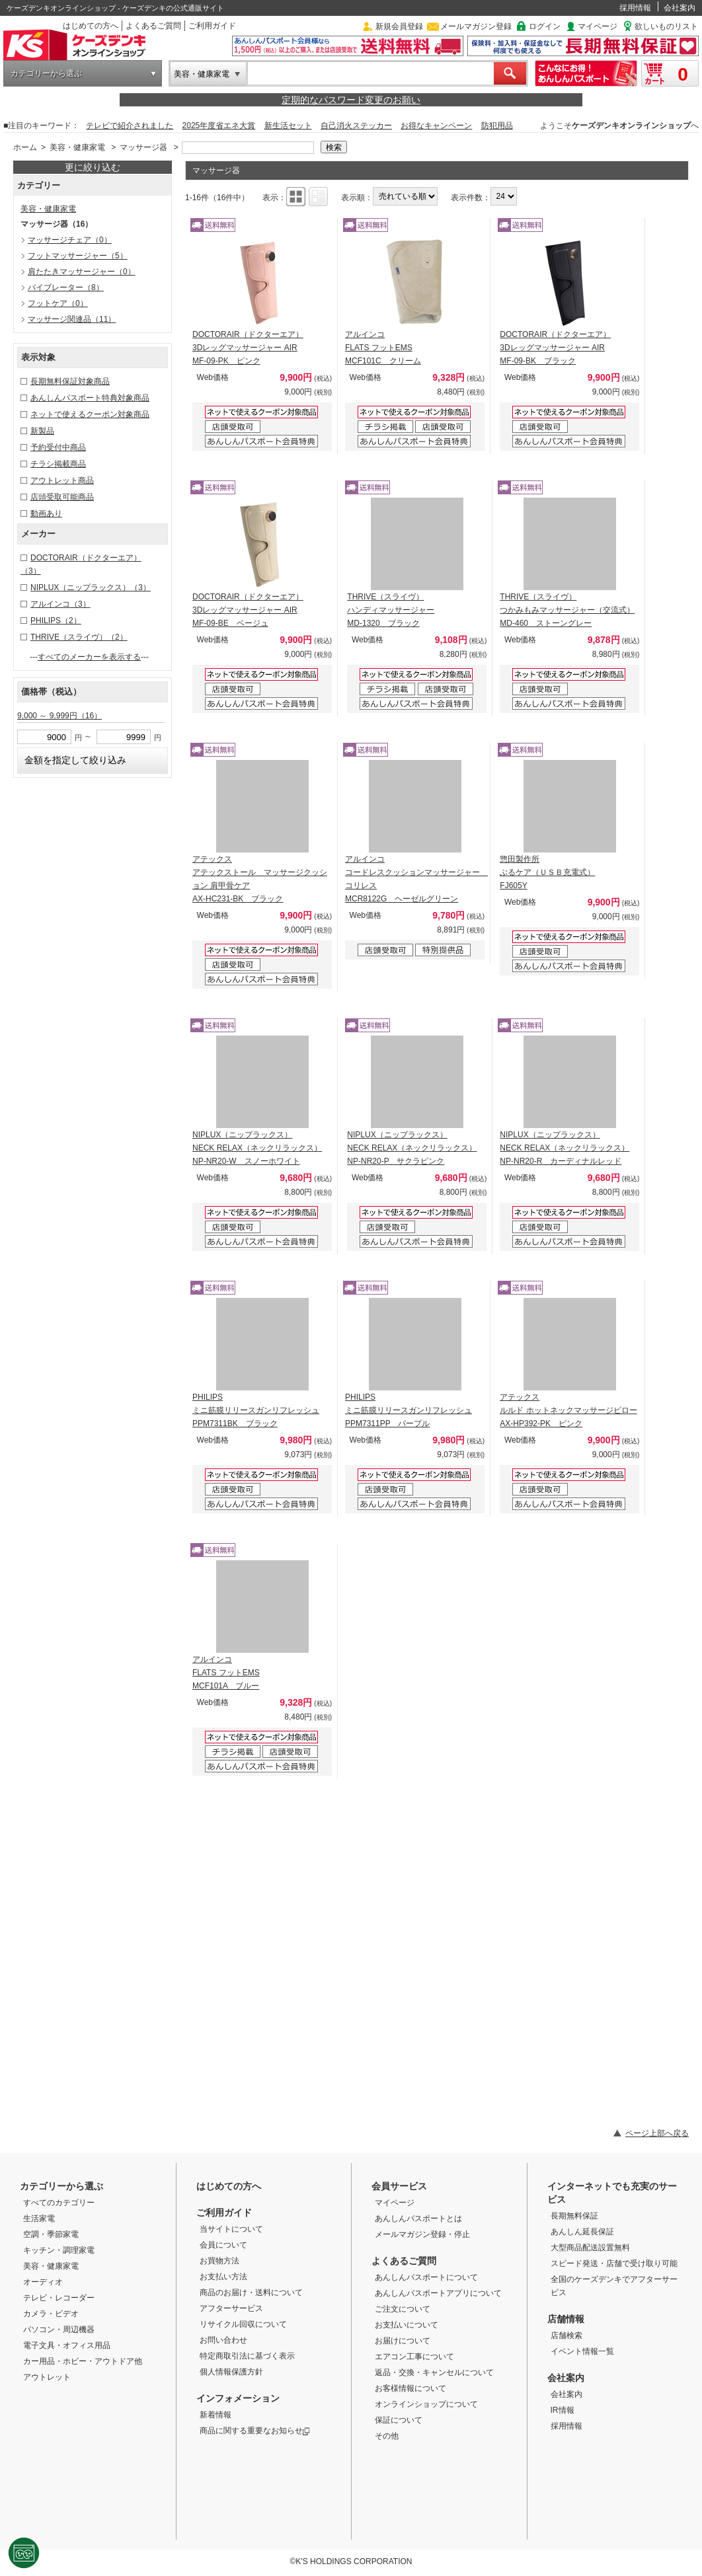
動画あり (46, 513)
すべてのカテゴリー (59, 2202)
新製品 (42, 431)
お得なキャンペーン (436, 125)
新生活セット (288, 125)
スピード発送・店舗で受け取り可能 (614, 2263)
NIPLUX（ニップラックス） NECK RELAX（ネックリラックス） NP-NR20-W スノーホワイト (257, 1148)
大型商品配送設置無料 (590, 2247)
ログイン (545, 26)
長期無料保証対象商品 (70, 381)
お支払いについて (406, 2325)
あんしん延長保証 (582, 2231)
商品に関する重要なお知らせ (255, 2430)
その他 (387, 2436)
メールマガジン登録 (476, 26)
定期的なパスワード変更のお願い (351, 100)
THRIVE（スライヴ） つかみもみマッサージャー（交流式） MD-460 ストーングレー (567, 610)
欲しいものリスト (666, 26)
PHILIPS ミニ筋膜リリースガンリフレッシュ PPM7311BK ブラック (255, 1410)
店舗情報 (565, 2319)
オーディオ (43, 2282)
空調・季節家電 (51, 2234)
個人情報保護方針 (231, 2371)
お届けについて (402, 2340)
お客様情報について (410, 2388)
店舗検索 (566, 2335)
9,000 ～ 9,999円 (59, 715)
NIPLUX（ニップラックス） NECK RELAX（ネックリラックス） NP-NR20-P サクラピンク (412, 1148)
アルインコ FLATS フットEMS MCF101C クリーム (383, 347)
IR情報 (562, 2410)
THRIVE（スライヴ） (79, 637)
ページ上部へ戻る (657, 2133)
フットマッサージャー (78, 255)
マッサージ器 (143, 147)
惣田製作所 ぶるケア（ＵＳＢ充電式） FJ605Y (547, 872)
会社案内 (679, 8)
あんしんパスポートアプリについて (438, 2293)
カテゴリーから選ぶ (46, 73)
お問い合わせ (223, 2340)
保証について (398, 2420)
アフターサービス (231, 2308)
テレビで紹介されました (129, 125)
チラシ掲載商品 (58, 464)
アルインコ (60, 604)
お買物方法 (219, 2260)
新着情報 (215, 2414)
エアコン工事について (414, 2356)
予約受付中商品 (58, 447)
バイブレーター (66, 287)
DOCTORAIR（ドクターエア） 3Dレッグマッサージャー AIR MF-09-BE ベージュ (247, 610)
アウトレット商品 (62, 480)
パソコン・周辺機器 (59, 2329)
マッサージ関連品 (72, 319)
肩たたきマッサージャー (82, 271)
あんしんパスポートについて (426, 2277)
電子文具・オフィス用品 (66, 2345)
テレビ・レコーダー (59, 2297)
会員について (223, 2245)
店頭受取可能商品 (62, 497)
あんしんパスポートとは (418, 2218)
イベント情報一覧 (582, 2351)
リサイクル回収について (243, 2324)
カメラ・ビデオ (51, 2313)
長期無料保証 (574, 2215)
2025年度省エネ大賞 (219, 125)
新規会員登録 (399, 26)
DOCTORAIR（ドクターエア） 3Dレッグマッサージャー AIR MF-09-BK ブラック (555, 347)
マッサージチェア (70, 240)
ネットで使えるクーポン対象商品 (89, 414)
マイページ (597, 26)
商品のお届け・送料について (251, 2292)
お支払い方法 (223, 2276)
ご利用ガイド (212, 25)
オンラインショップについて (426, 2404)
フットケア (58, 303)
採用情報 (635, 8)
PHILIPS (55, 620)
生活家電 (39, 2218)
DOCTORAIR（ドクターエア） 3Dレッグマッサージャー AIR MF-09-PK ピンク (247, 347)
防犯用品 (497, 125)
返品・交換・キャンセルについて (434, 2372)
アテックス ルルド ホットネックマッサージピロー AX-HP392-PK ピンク (568, 1410)
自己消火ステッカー (356, 125)
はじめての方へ (90, 25)
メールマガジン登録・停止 (422, 2234)
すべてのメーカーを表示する (89, 657)
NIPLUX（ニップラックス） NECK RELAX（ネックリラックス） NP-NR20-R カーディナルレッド (564, 1148)
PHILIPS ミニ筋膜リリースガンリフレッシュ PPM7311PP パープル (408, 1410)
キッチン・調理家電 (59, 2250)
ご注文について (402, 2309)
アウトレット (47, 2377)
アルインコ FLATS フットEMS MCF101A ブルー (226, 1672)
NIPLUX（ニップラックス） (90, 587)
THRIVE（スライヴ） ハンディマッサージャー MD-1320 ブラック (390, 610)
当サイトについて (231, 2229)
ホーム (25, 147)
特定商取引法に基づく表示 (247, 2356)
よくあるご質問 (153, 25)
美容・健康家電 (201, 74)
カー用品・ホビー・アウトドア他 (82, 2361)
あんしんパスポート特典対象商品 (89, 397)
